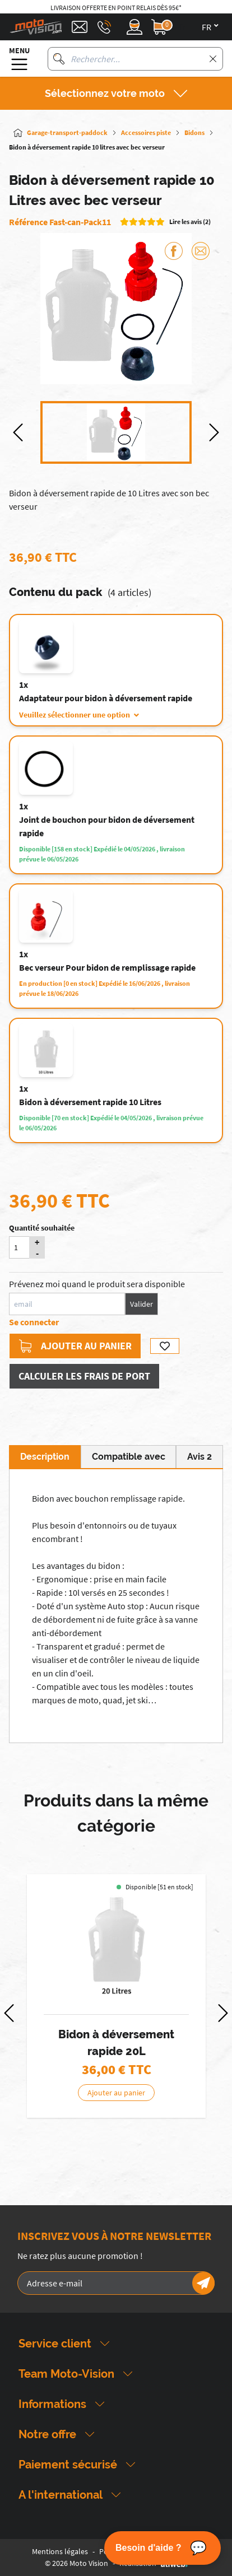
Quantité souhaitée (42, 1228)
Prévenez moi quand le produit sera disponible (97, 1283)
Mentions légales (60, 2551)
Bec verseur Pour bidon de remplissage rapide (107, 967)
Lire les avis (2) (190, 221)
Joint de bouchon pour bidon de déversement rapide (106, 826)
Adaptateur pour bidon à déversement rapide (105, 698)
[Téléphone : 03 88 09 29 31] (104, 27)
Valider (141, 1304)
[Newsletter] (203, 2283)
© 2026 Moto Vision (76, 2563)
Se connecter (34, 1321)
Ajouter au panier (75, 1346)
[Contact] (79, 27)
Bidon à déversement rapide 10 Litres (90, 1101)
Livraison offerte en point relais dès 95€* (116, 7)
